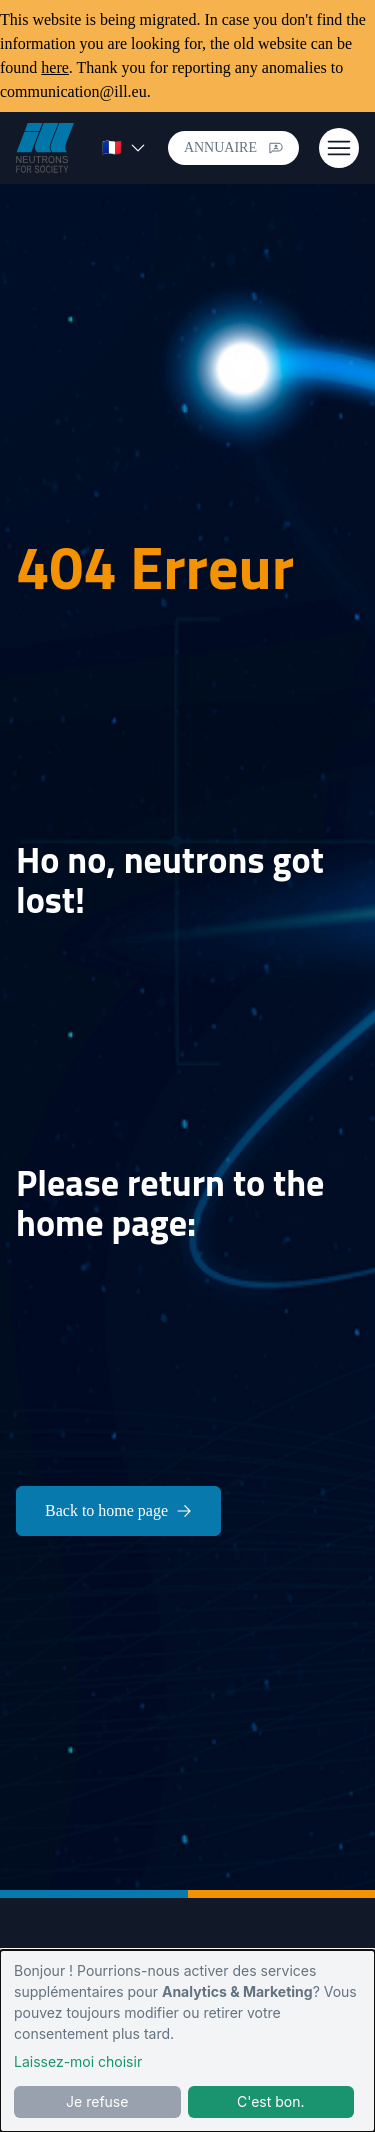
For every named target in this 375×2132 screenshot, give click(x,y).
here (55, 67)
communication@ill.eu (73, 91)
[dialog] (187, 2041)
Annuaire (233, 147)
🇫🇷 (124, 147)
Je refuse (97, 2101)
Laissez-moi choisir (78, 2061)
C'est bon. (271, 2101)
